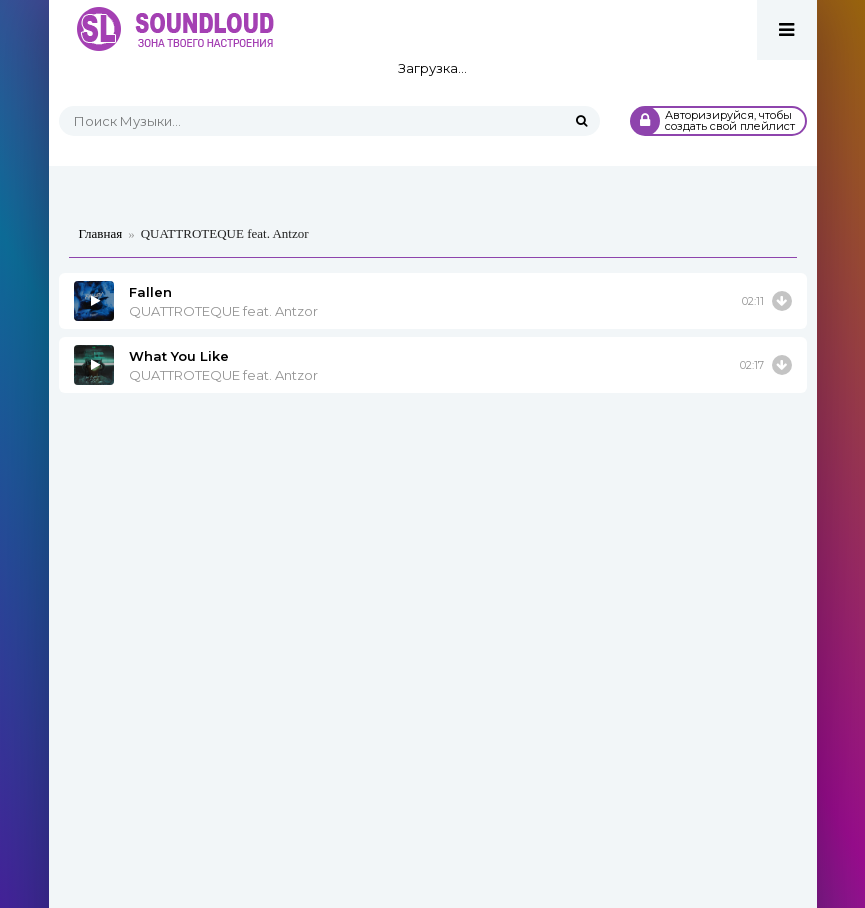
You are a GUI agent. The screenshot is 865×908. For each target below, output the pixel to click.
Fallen (150, 292)
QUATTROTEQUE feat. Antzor (223, 311)
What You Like (179, 356)
